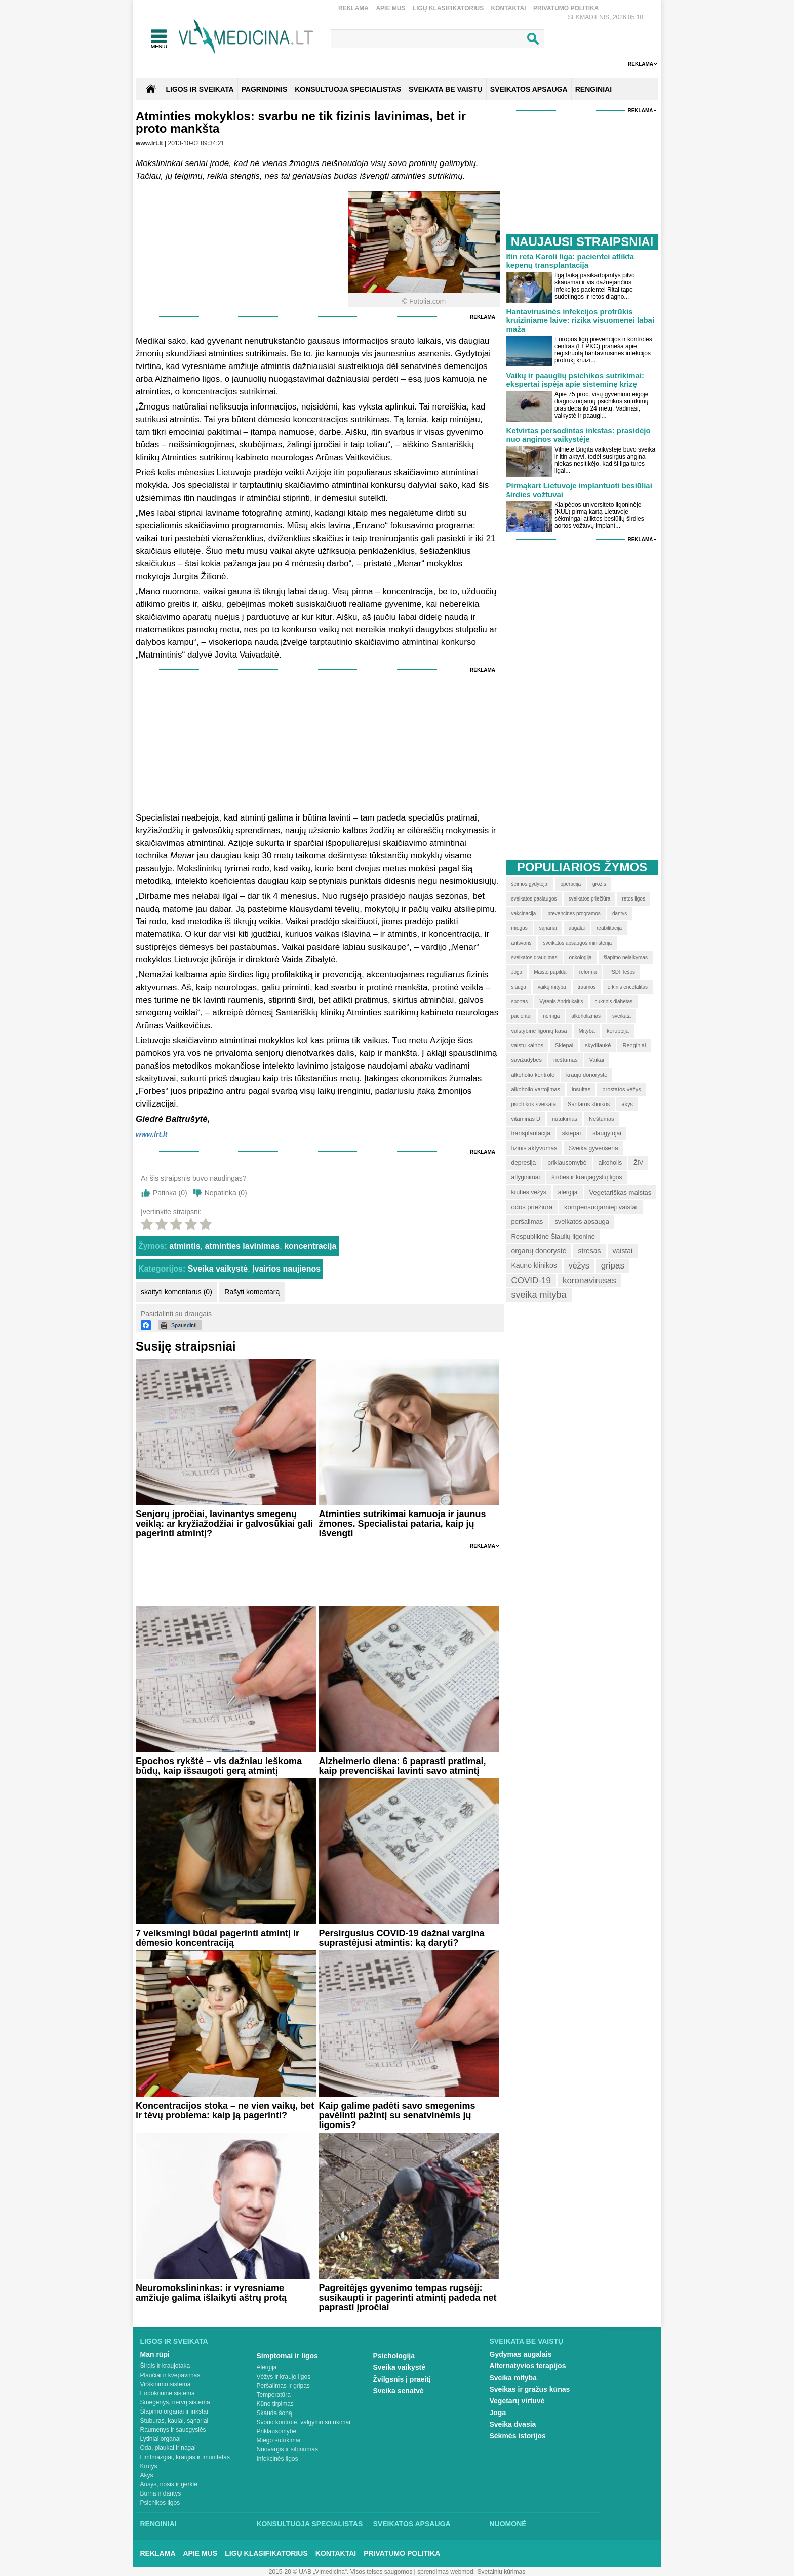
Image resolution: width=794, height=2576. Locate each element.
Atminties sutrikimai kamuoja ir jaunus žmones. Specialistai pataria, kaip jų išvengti (402, 1523)
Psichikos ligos (160, 2502)
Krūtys (148, 2466)
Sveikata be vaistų (527, 2341)
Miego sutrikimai (279, 2440)
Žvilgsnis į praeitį (402, 2379)
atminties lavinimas (242, 1246)
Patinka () (170, 1193)
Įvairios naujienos (286, 1268)
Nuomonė (508, 2524)
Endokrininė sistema (167, 2393)
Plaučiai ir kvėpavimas (170, 2375)
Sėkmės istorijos (518, 2436)
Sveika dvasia (513, 2424)
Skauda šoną (274, 2413)
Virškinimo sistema (165, 2384)
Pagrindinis (265, 89)
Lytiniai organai (160, 2438)
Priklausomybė (277, 2431)
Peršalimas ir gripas (283, 2385)
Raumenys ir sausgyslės (173, 2429)
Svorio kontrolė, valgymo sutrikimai (303, 2422)
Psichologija (394, 2356)
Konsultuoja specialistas (310, 2524)
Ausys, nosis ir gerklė (168, 2484)
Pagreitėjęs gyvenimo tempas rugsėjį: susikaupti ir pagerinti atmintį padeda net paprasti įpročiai (407, 2297)
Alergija (267, 2367)
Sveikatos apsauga (412, 2524)
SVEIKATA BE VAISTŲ (446, 89)
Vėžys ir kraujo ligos (284, 2376)
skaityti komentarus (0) (176, 1292)
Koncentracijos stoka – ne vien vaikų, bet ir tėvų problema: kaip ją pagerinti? (225, 2110)
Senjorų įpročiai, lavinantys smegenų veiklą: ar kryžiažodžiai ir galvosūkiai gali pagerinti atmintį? (224, 1523)
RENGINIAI (593, 89)
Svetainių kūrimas (502, 2571)
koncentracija (310, 1246)
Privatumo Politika (566, 8)
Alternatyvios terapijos (528, 2366)
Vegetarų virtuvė (517, 2401)
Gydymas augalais (521, 2354)
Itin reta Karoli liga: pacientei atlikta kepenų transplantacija (570, 260)
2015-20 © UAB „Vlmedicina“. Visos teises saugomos (340, 2571)
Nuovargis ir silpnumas (287, 2449)
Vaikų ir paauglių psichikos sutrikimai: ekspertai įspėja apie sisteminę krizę (575, 379)
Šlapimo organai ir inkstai (174, 2411)
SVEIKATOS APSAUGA (529, 89)
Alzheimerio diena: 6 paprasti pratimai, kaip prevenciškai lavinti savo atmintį (402, 1766)
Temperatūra (274, 2394)
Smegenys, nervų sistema (175, 2402)
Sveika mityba (513, 2378)
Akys (146, 2475)
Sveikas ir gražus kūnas (530, 2389)
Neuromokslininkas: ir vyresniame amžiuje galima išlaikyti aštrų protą (211, 2293)
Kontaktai (508, 8)
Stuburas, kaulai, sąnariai (174, 2420)
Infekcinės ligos (277, 2458)
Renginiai (158, 2524)
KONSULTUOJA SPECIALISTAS (348, 89)
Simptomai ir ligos (287, 2356)
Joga (498, 2412)
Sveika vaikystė (218, 1268)
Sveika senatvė (398, 2391)
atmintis (184, 1246)
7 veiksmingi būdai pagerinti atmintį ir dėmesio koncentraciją (217, 1938)
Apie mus (390, 8)
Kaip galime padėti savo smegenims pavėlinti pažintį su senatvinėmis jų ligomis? (397, 2115)
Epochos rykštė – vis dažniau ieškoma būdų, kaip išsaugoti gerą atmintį (219, 1766)
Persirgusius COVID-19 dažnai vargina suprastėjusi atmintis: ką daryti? (401, 1938)
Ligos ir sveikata (199, 89)
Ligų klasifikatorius (448, 8)
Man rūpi (155, 2354)
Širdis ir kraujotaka (165, 2365)
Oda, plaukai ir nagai (168, 2447)
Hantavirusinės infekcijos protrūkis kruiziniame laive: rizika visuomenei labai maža (580, 320)
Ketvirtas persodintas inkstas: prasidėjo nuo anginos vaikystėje (578, 434)
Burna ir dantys (160, 2493)
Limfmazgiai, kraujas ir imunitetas (185, 2457)
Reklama (353, 8)
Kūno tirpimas (275, 2403)
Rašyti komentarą (252, 1292)
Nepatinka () (226, 1193)
